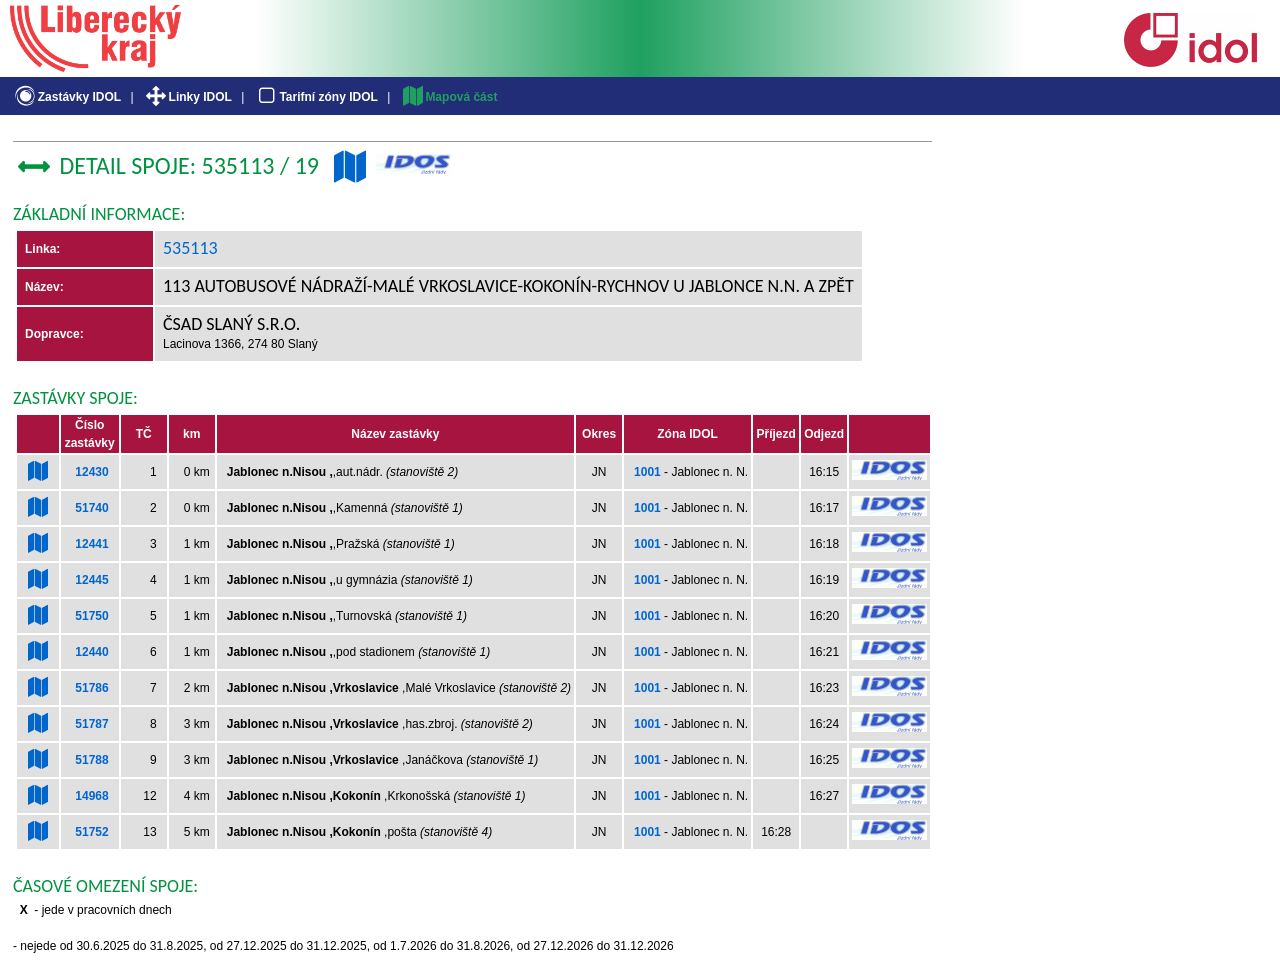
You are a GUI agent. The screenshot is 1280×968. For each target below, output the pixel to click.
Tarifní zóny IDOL (316, 97)
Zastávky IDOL (66, 97)
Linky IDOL (187, 97)
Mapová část (449, 97)
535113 (190, 248)
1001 (647, 472)
